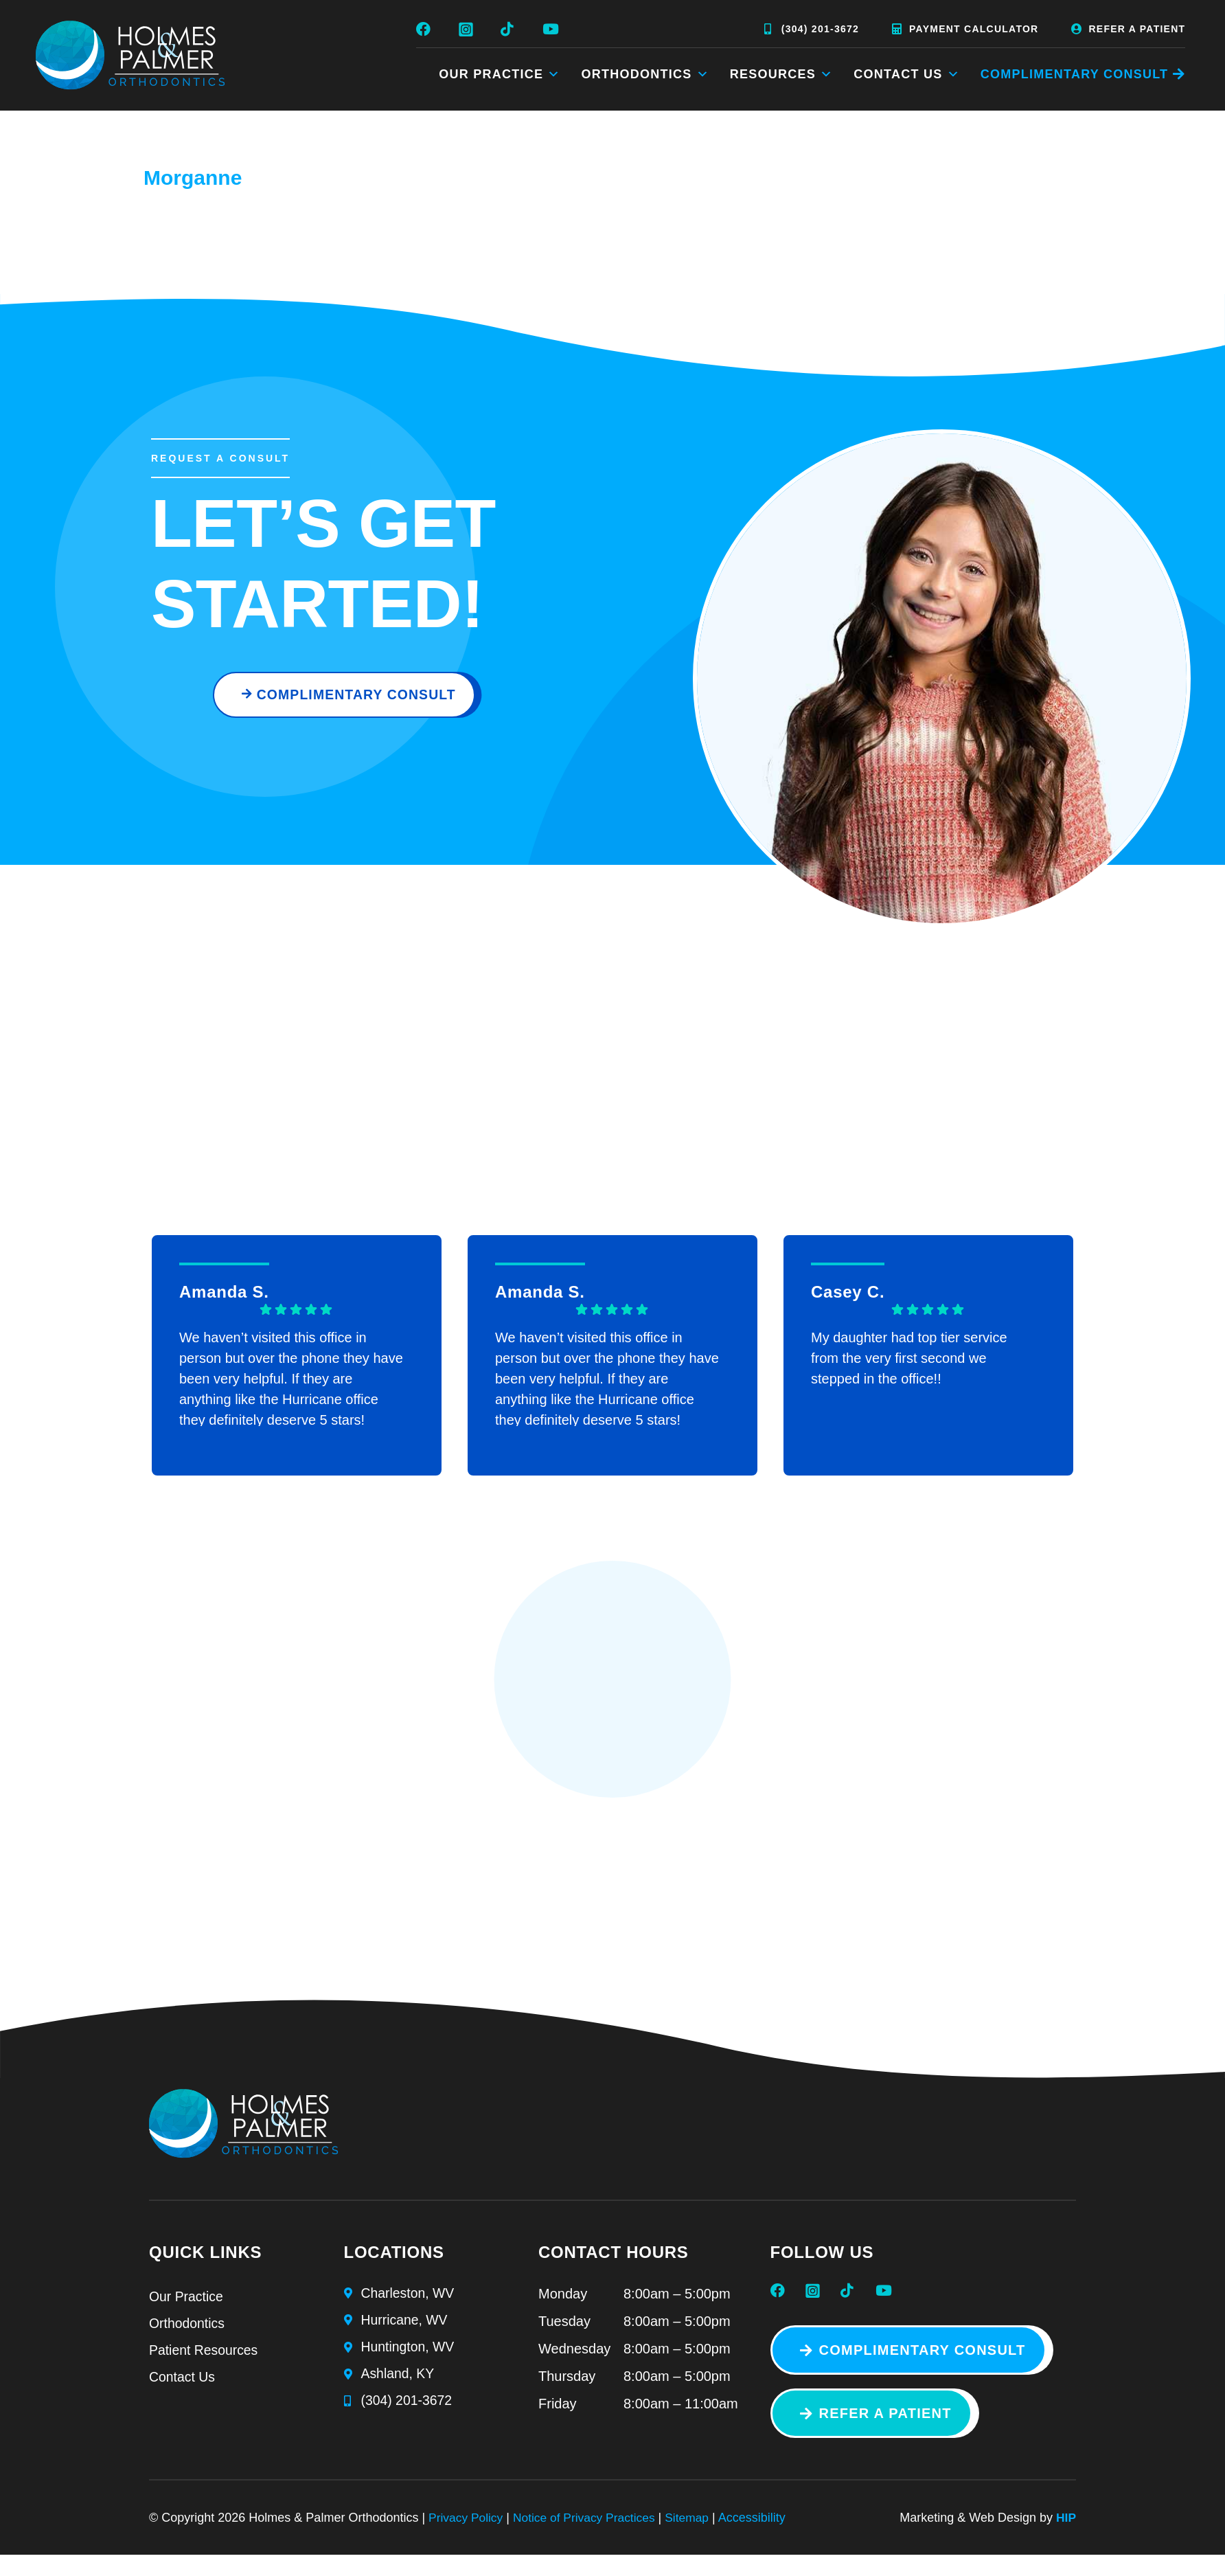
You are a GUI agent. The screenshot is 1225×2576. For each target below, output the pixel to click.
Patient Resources (205, 2359)
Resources (782, 74)
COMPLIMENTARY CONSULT (1075, 74)
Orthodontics (645, 74)
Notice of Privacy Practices (589, 2525)
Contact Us (906, 74)
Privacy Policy (466, 2525)
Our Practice (499, 74)
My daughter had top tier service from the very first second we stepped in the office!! (909, 1364)
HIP (1065, 2525)
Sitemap (695, 2525)
